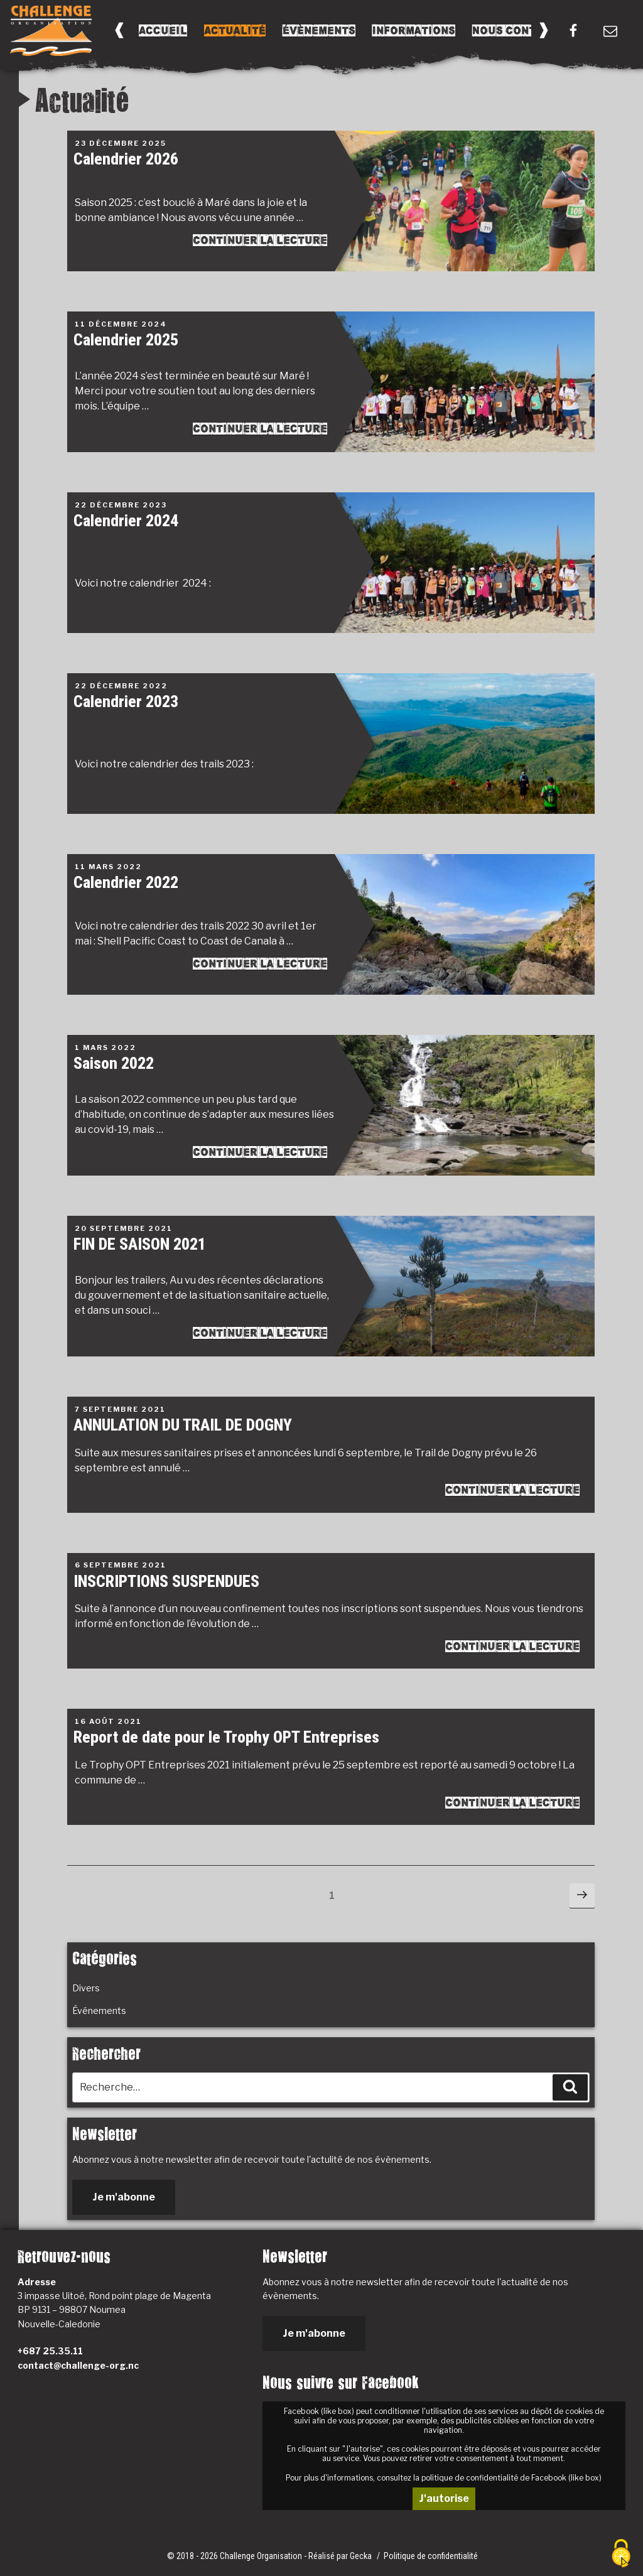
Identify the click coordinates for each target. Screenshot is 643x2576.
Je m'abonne (123, 2197)
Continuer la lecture (260, 240)
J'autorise (444, 2498)
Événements (99, 2010)
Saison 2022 (113, 1063)
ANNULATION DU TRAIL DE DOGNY (182, 1424)
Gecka (362, 2556)
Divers (86, 1988)
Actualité (235, 30)
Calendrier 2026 (125, 158)
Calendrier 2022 (125, 882)
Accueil (163, 30)
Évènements (319, 30)
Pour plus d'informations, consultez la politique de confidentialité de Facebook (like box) (444, 2477)
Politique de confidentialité (431, 2556)
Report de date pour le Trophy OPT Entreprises (226, 1737)
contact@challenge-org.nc (78, 2365)
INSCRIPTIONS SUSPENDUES (166, 1581)
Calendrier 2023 (125, 701)
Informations (413, 30)
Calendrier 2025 (125, 339)
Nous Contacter (521, 30)
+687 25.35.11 (50, 2351)
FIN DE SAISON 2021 (139, 1244)
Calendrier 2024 (125, 520)
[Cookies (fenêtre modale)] (621, 2554)
